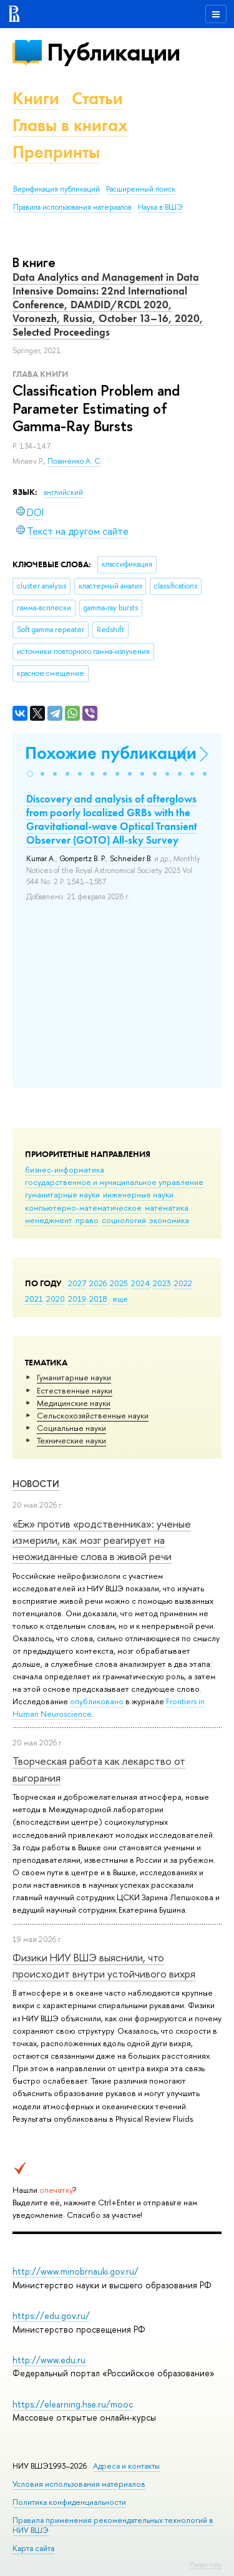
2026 (98, 1283)
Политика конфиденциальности (69, 2502)
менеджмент (48, 1220)
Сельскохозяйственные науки (93, 1415)
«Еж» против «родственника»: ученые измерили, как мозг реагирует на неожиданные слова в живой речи (101, 1540)
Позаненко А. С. (74, 461)
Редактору (206, 2564)
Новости (35, 1483)
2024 (140, 1283)
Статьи (97, 98)
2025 (119, 1283)
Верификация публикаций (56, 189)
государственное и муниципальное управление (114, 1182)
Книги (35, 98)
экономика (169, 1220)
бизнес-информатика (64, 1169)
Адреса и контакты (126, 2466)
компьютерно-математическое (83, 1207)
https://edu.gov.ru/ (51, 2315)
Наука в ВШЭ (160, 207)
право (87, 1220)
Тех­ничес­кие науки (71, 1440)
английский (63, 492)
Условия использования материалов (78, 2484)
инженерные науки (138, 1194)
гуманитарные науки (62, 1194)
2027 (77, 1283)
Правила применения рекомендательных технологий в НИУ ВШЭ (112, 2525)
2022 (183, 1283)
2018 (98, 1298)
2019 (77, 1298)
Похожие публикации (111, 753)
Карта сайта (33, 2548)
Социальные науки (71, 1427)
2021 (34, 1298)
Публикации (113, 52)
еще (120, 1298)
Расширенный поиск (140, 189)
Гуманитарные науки (74, 1377)
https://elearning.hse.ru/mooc (72, 2404)
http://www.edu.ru (48, 2360)
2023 (162, 1283)
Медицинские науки (73, 1402)
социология (124, 1220)
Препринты (56, 152)
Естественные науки (74, 1390)
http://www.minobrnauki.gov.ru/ (75, 2271)
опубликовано (97, 1701)
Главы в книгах (70, 125)
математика (166, 1207)
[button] (30, 774)
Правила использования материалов (72, 207)
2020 (55, 1298)
